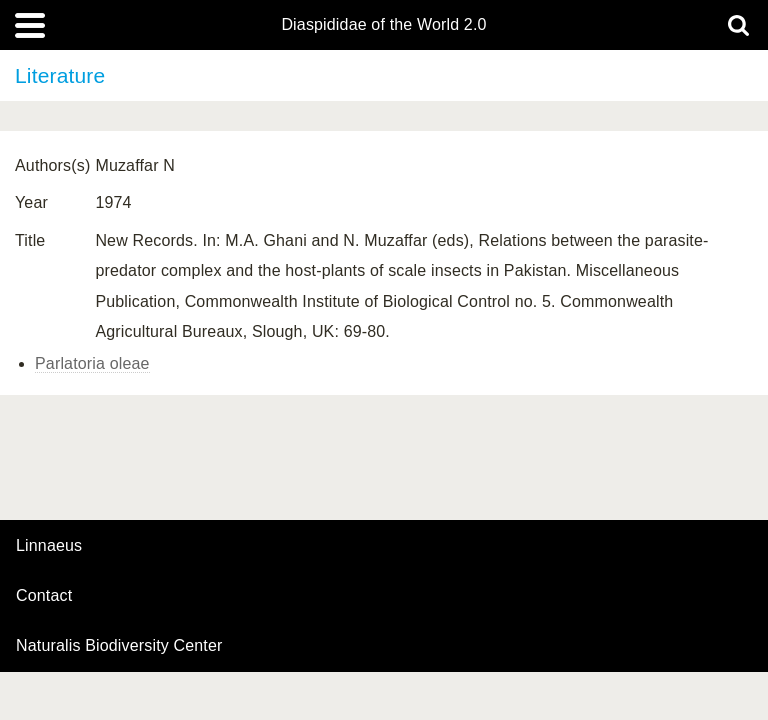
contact (44, 595)
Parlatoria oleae (92, 363)
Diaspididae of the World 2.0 (383, 25)
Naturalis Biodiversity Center (119, 646)
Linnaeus (49, 546)
